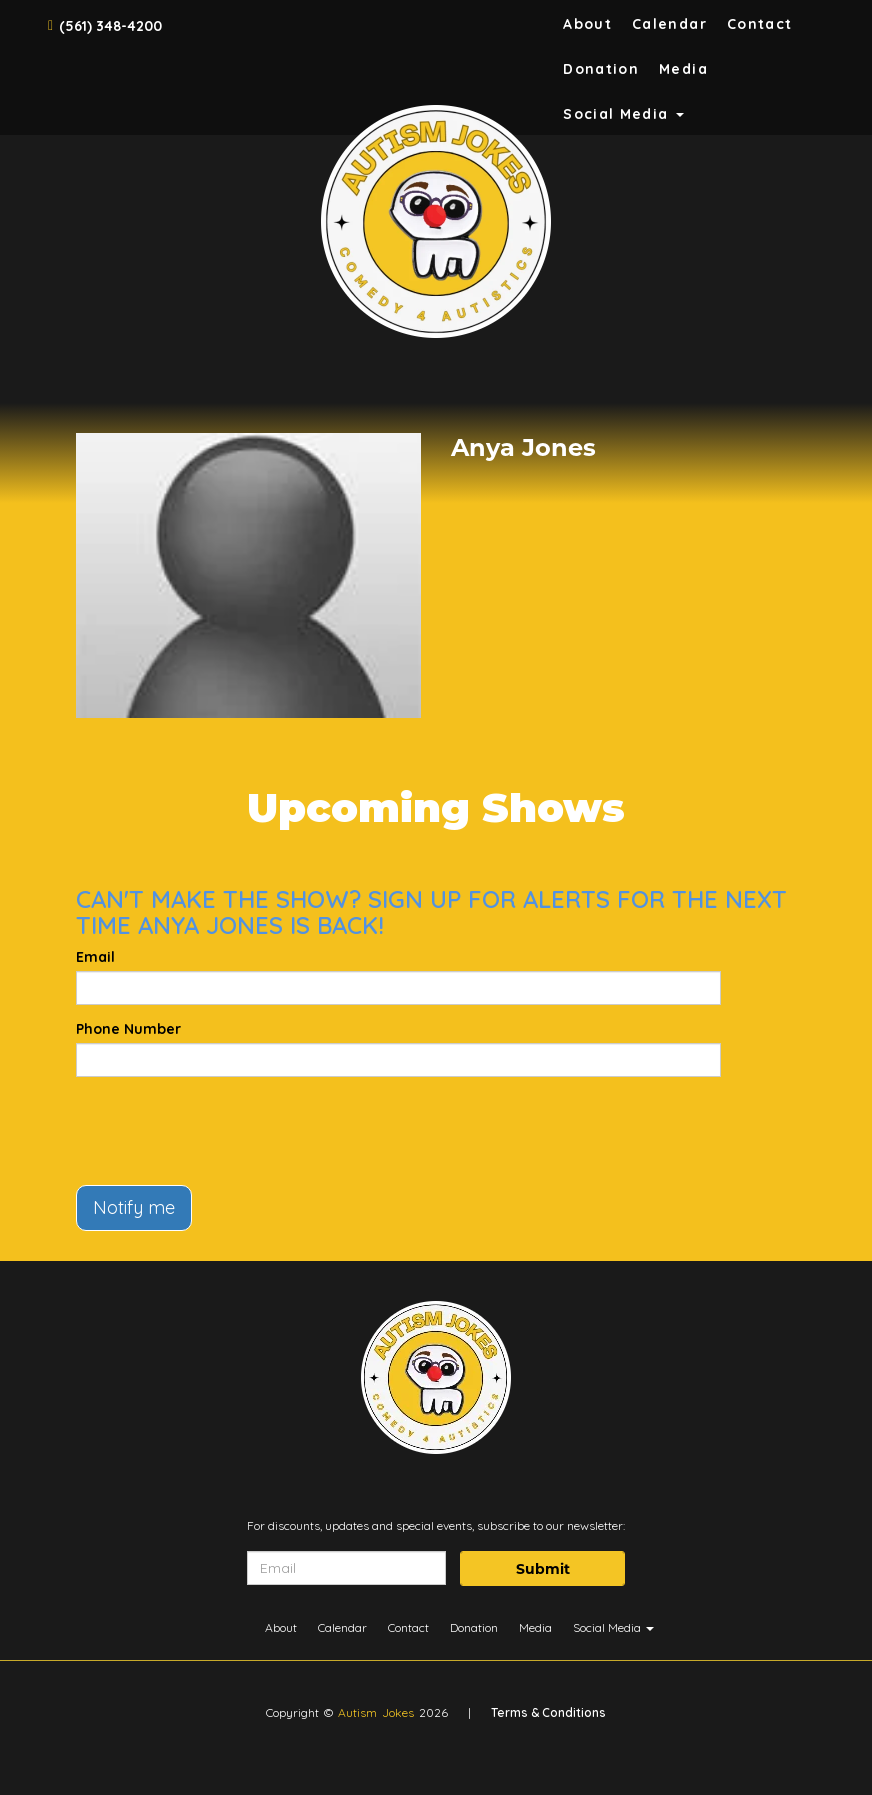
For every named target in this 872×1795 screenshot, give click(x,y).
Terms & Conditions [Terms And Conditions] (548, 1712)
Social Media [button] (623, 114)
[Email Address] (346, 1568)
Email (95, 957)
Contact (760, 24)
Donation (601, 69)
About (587, 24)
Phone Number (128, 1029)
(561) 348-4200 (110, 26)
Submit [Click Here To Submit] (543, 1569)
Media (683, 69)
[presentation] (228, 1131)
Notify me (134, 1207)
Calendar (669, 24)
